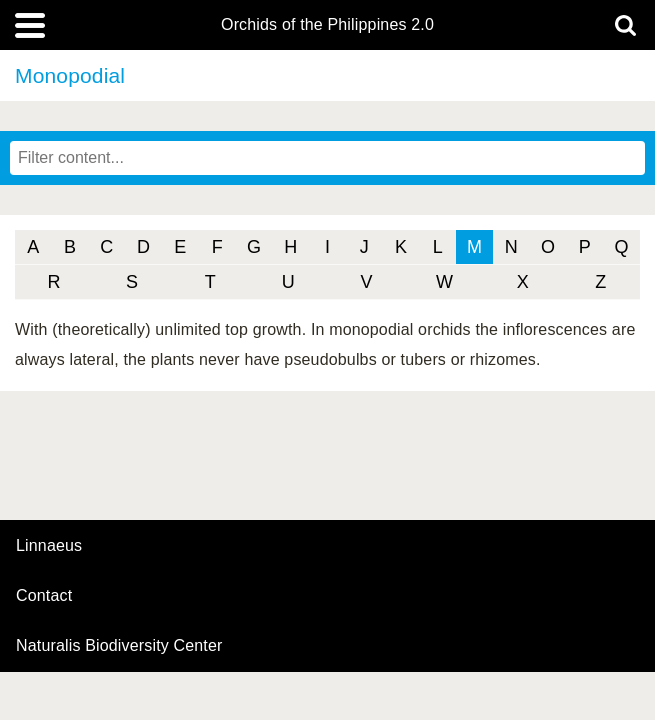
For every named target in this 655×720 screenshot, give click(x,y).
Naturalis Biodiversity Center (119, 646)
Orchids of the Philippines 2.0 (327, 25)
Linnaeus (49, 546)
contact (44, 595)
